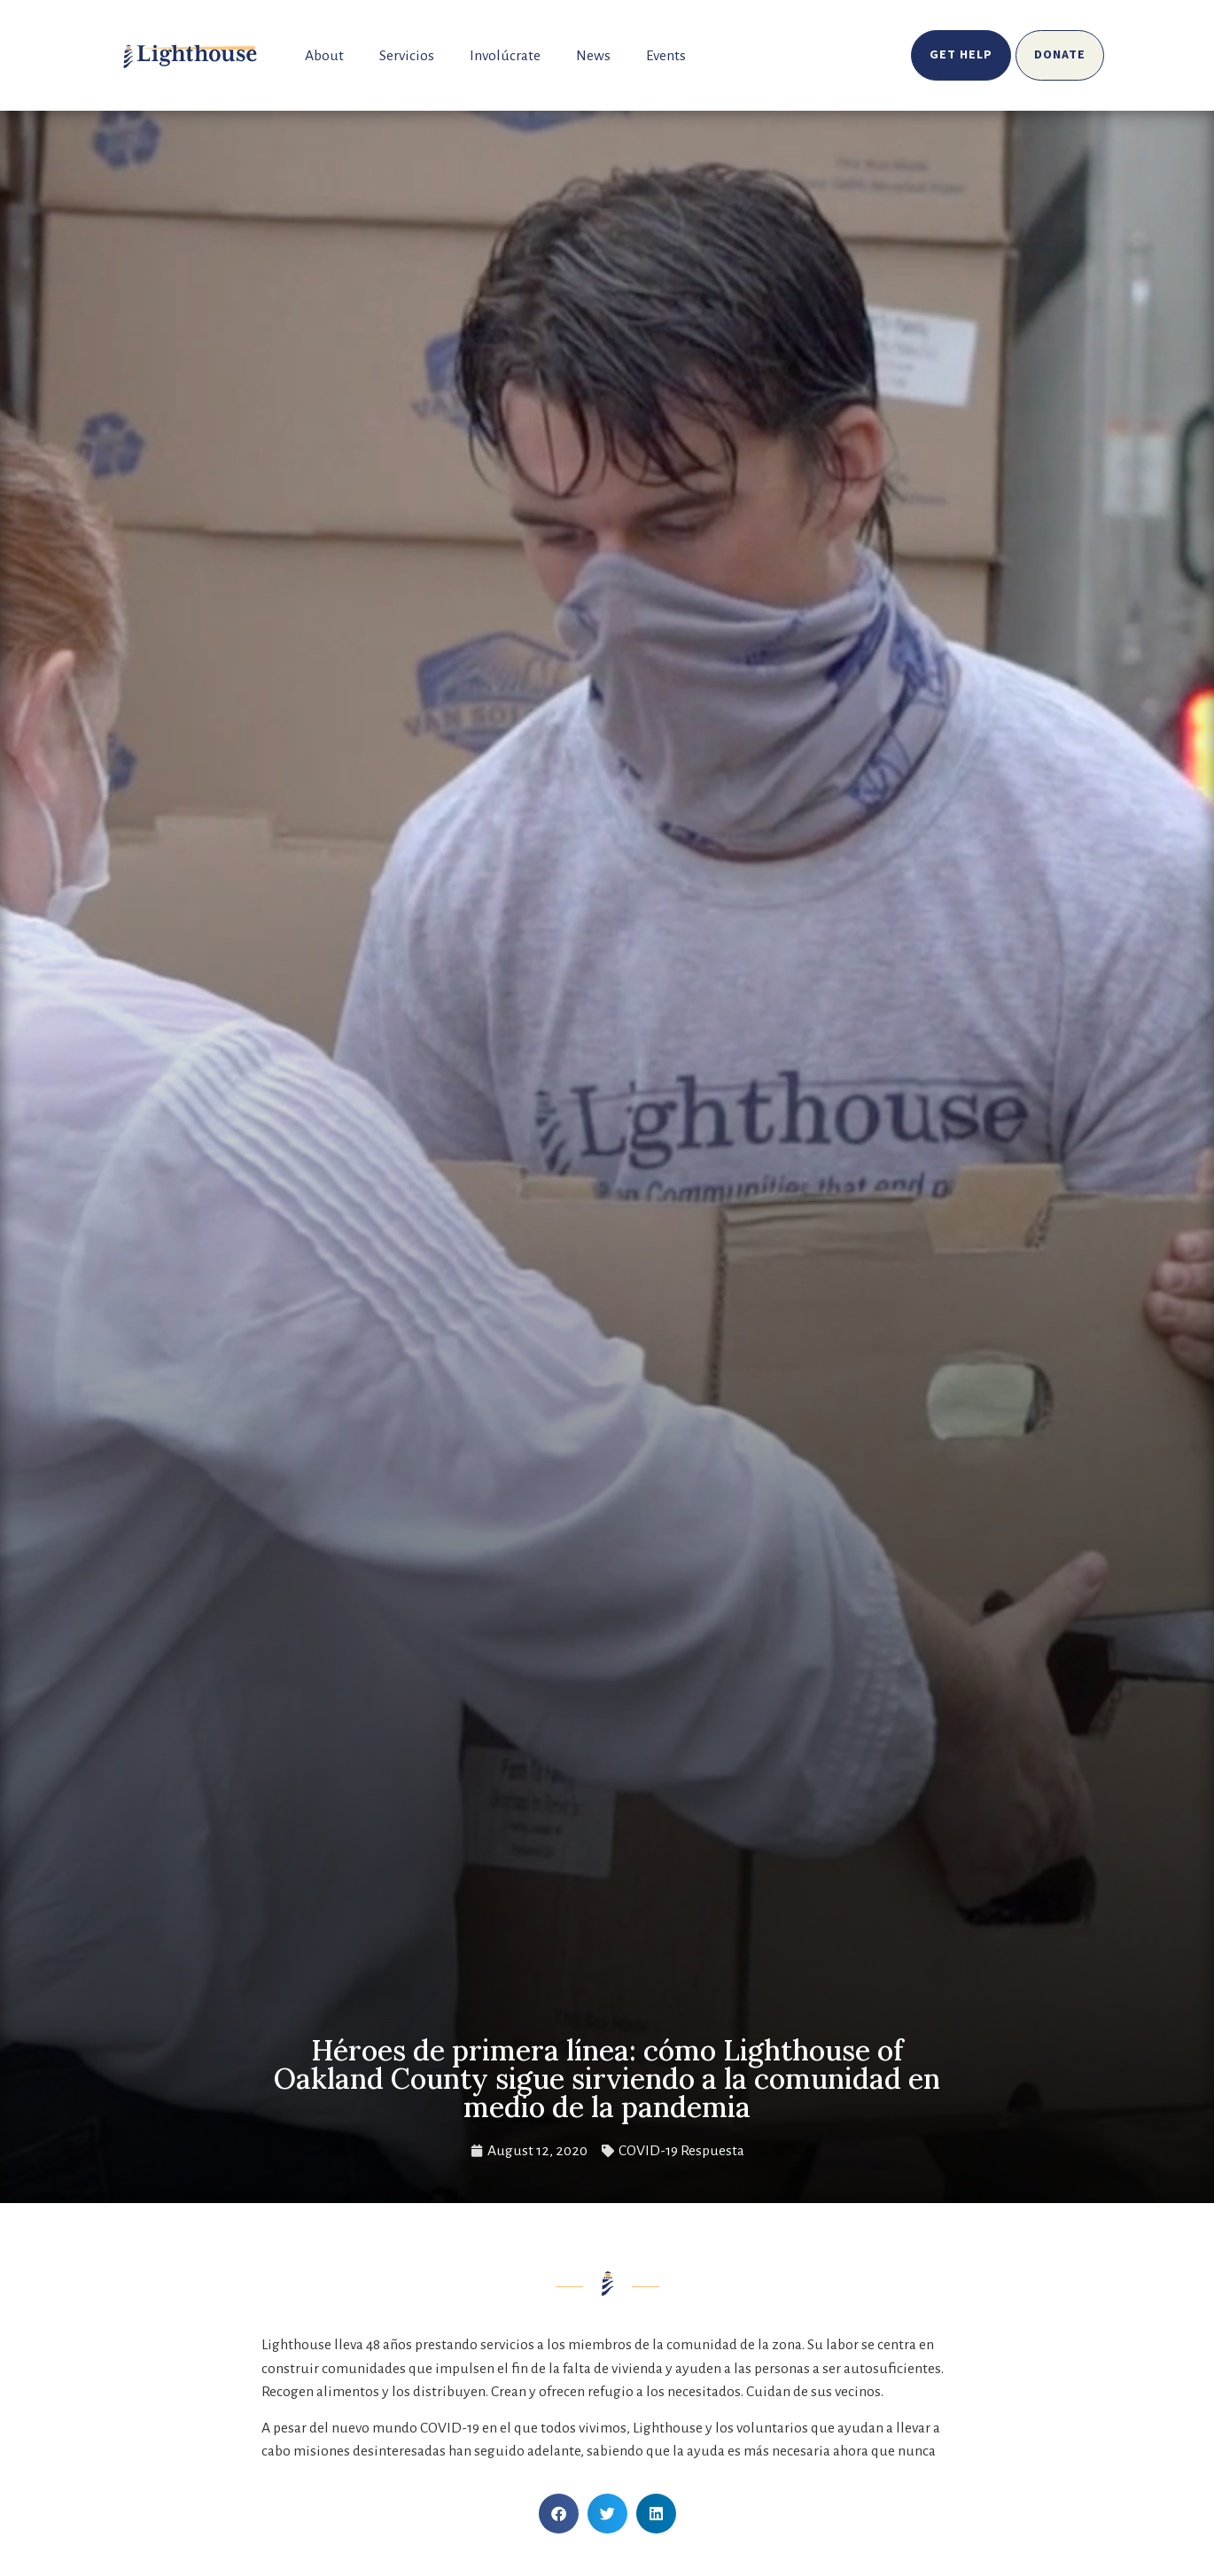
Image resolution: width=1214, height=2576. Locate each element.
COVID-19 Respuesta (681, 2151)
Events (666, 56)
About (324, 56)
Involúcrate (505, 56)
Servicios (406, 56)
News (593, 56)
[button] (559, 2513)
